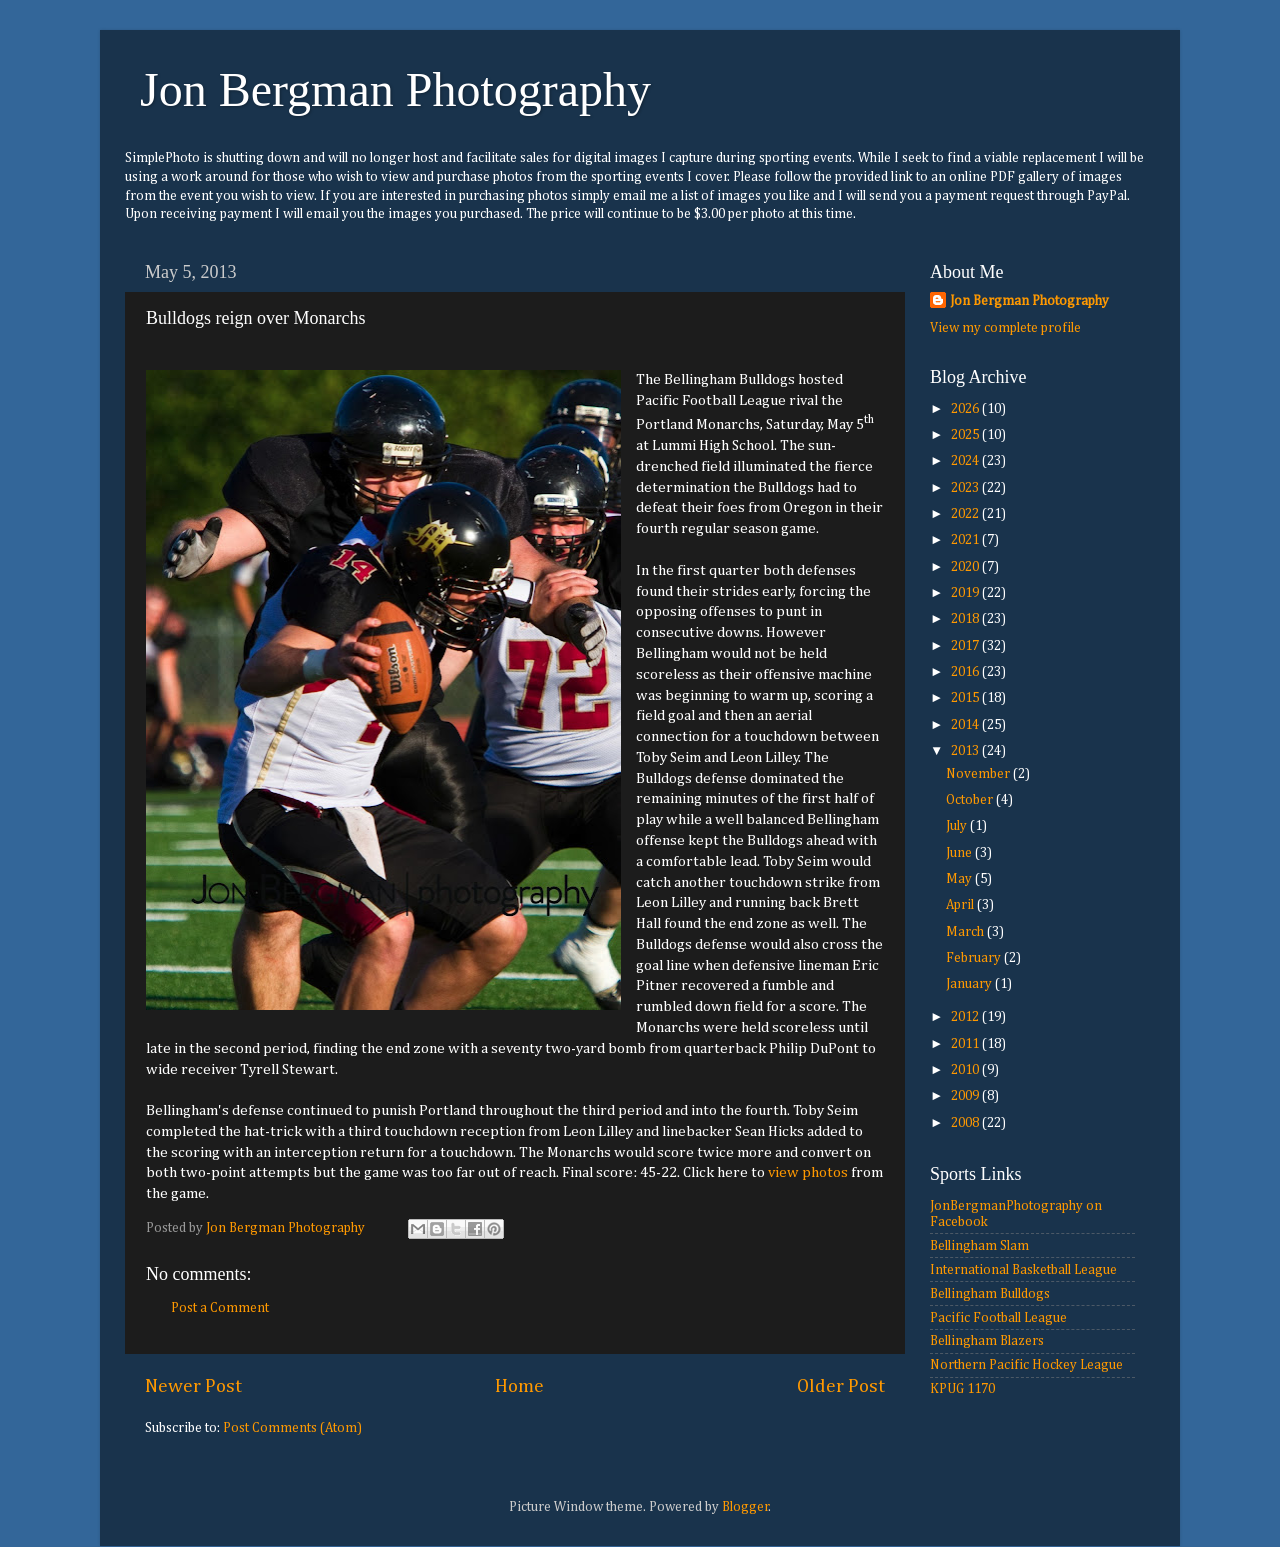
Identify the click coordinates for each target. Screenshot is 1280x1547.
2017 (966, 646)
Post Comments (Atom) (292, 1428)
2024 (966, 461)
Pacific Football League (998, 1318)
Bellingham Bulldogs (990, 1294)
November (979, 774)
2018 (966, 619)
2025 (966, 435)
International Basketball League (1023, 1270)
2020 (966, 567)
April (961, 905)
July (958, 826)
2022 (966, 514)
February (975, 958)
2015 (966, 698)
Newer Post (193, 1386)
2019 (966, 593)
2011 (966, 1044)
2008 (966, 1123)
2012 (966, 1017)
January (970, 984)
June (960, 853)
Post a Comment (220, 1308)
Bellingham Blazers (987, 1341)
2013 (966, 751)
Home (519, 1386)
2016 (966, 672)
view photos (808, 1172)
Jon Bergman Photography (395, 89)
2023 (966, 488)
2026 (966, 409)
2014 (966, 725)
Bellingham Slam (979, 1246)
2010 (966, 1070)
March (966, 932)
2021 (966, 540)
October (971, 800)
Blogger (745, 1507)
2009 (966, 1096)
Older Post (841, 1386)
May (960, 879)
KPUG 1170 (962, 1389)
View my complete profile (1005, 328)
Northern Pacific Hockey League (1026, 1365)
